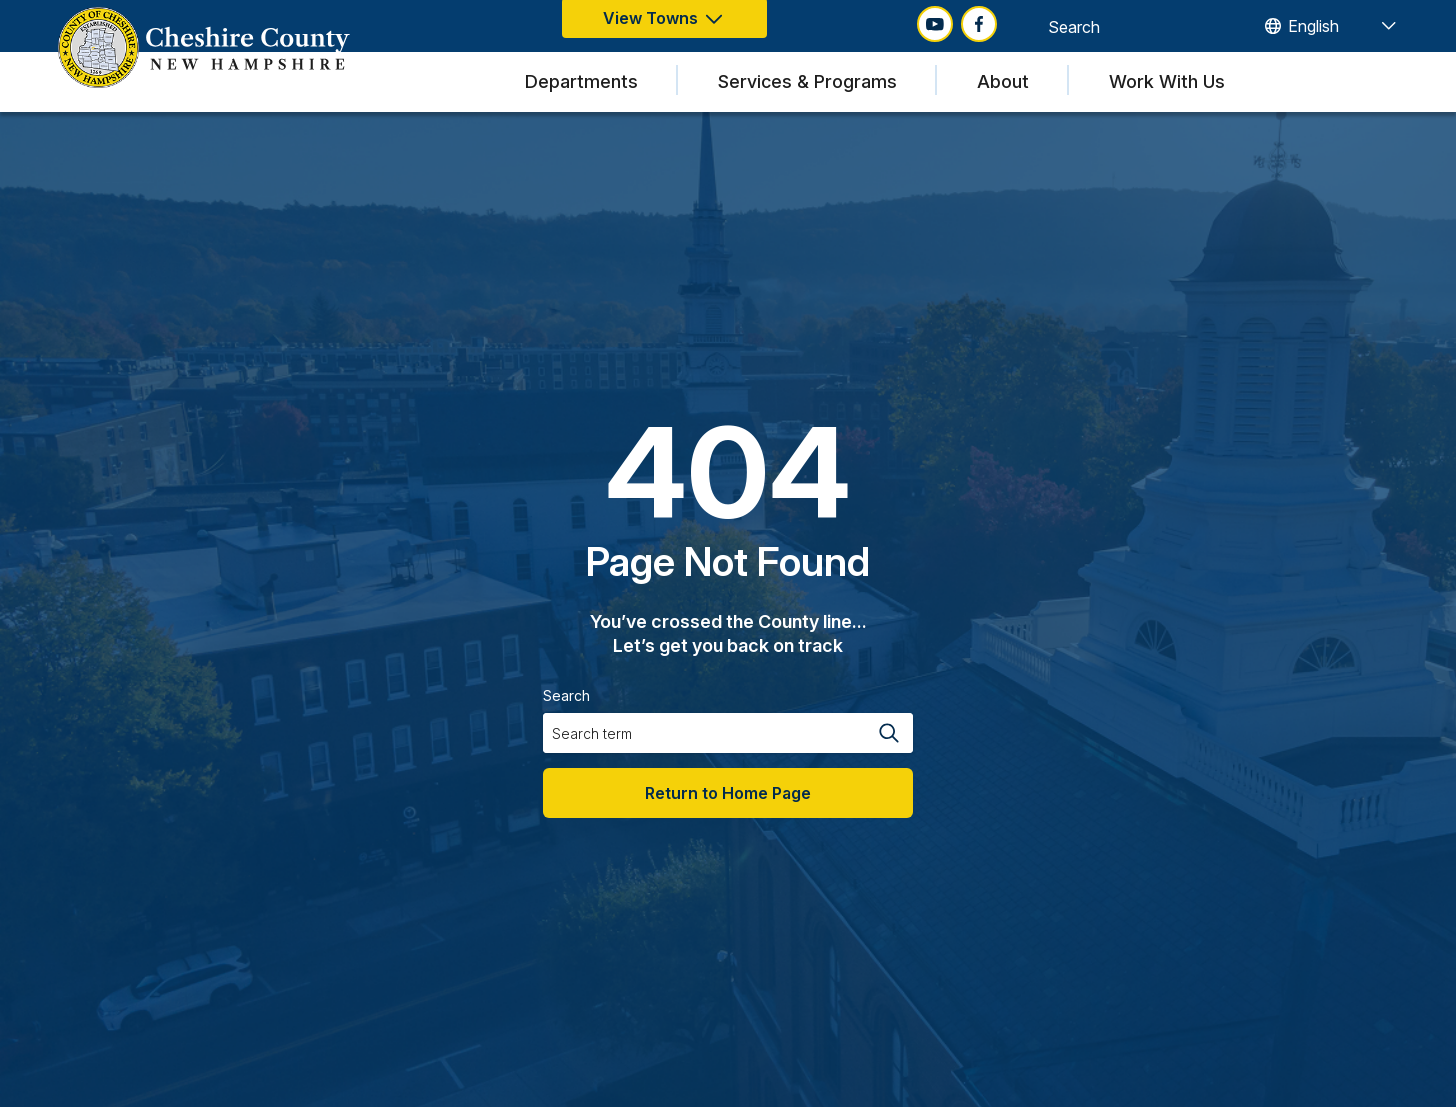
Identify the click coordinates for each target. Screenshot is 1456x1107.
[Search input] (1123, 26)
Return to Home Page (728, 793)
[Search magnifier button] (1222, 26)
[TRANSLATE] (1329, 26)
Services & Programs (807, 81)
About (1003, 81)
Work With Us (1167, 81)
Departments (581, 81)
